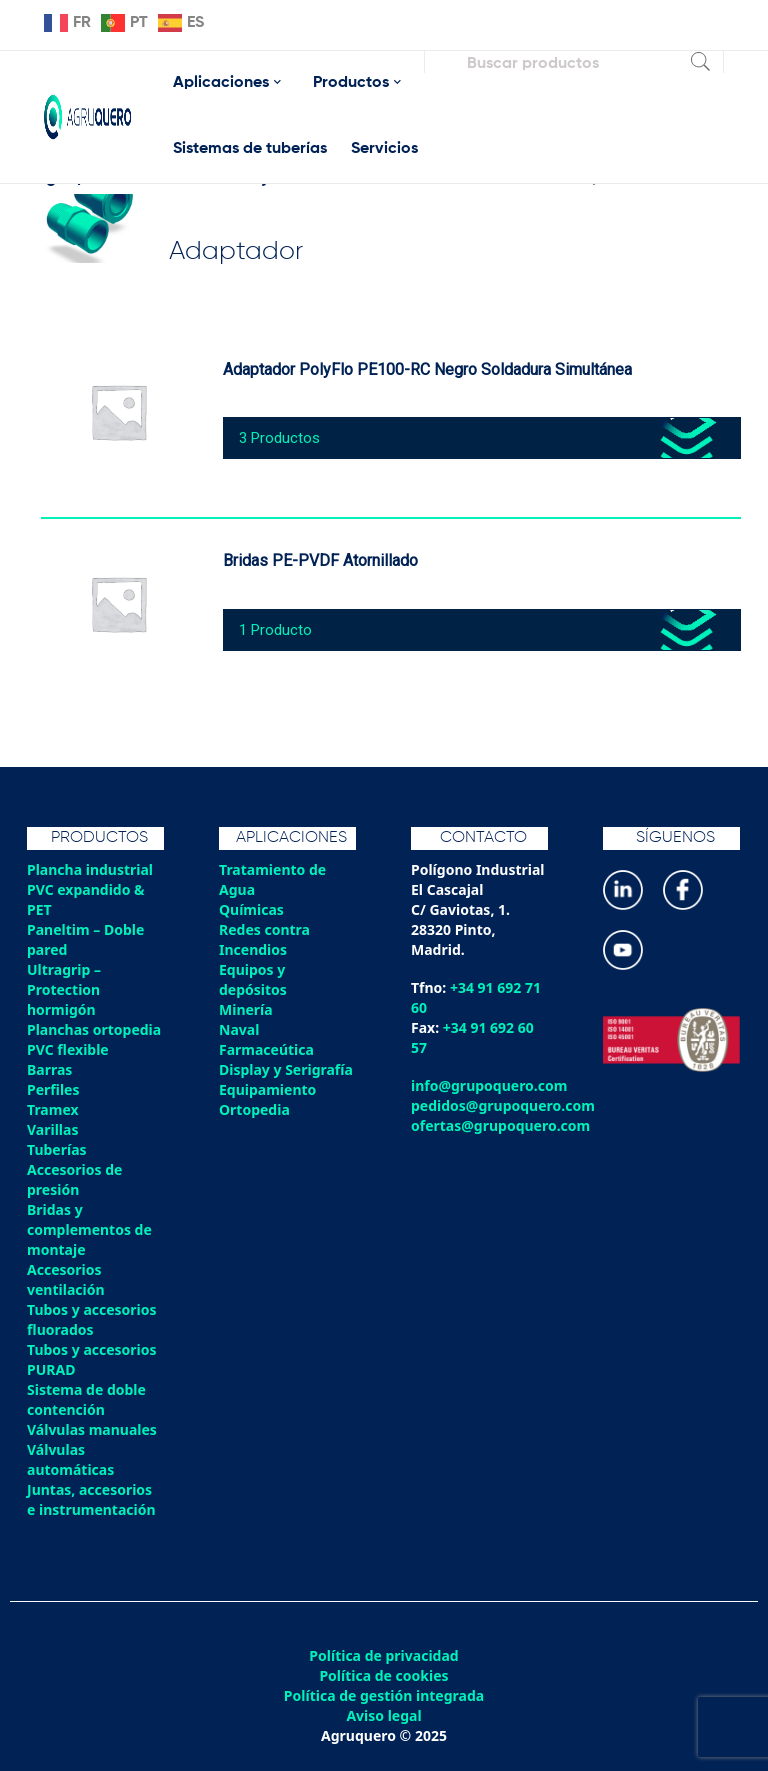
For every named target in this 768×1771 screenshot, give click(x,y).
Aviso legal (383, 1716)
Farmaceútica (266, 1049)
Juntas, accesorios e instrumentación (91, 1499)
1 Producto (275, 630)
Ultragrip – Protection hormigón (64, 989)
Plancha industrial (90, 869)
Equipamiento (267, 1089)
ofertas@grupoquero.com (500, 1125)
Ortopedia (254, 1109)
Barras (49, 1069)
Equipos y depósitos (253, 979)
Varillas (52, 1129)
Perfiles (53, 1089)
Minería (246, 1009)
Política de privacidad (383, 1656)
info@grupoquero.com (489, 1085)
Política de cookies (383, 1676)
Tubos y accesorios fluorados (92, 1319)
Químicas (251, 909)
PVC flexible (68, 1049)
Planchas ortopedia (94, 1029)
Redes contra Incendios (264, 939)
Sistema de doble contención (86, 1399)
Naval (239, 1029)
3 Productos (279, 438)
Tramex (53, 1109)
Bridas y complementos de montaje (89, 1229)
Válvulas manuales (92, 1429)
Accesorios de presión (74, 1179)
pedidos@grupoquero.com (503, 1105)
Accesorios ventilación (66, 1279)
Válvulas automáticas (70, 1459)
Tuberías (57, 1149)
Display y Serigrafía (286, 1069)
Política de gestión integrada (384, 1696)
